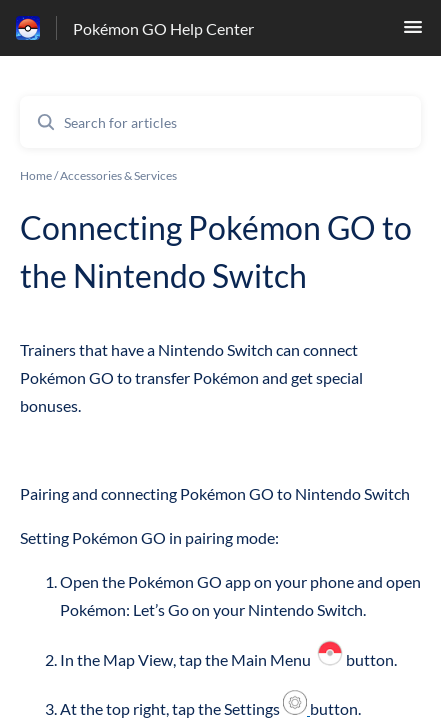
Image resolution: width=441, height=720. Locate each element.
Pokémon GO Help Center (163, 28)
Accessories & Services (118, 175)
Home (36, 175)
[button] (413, 32)
